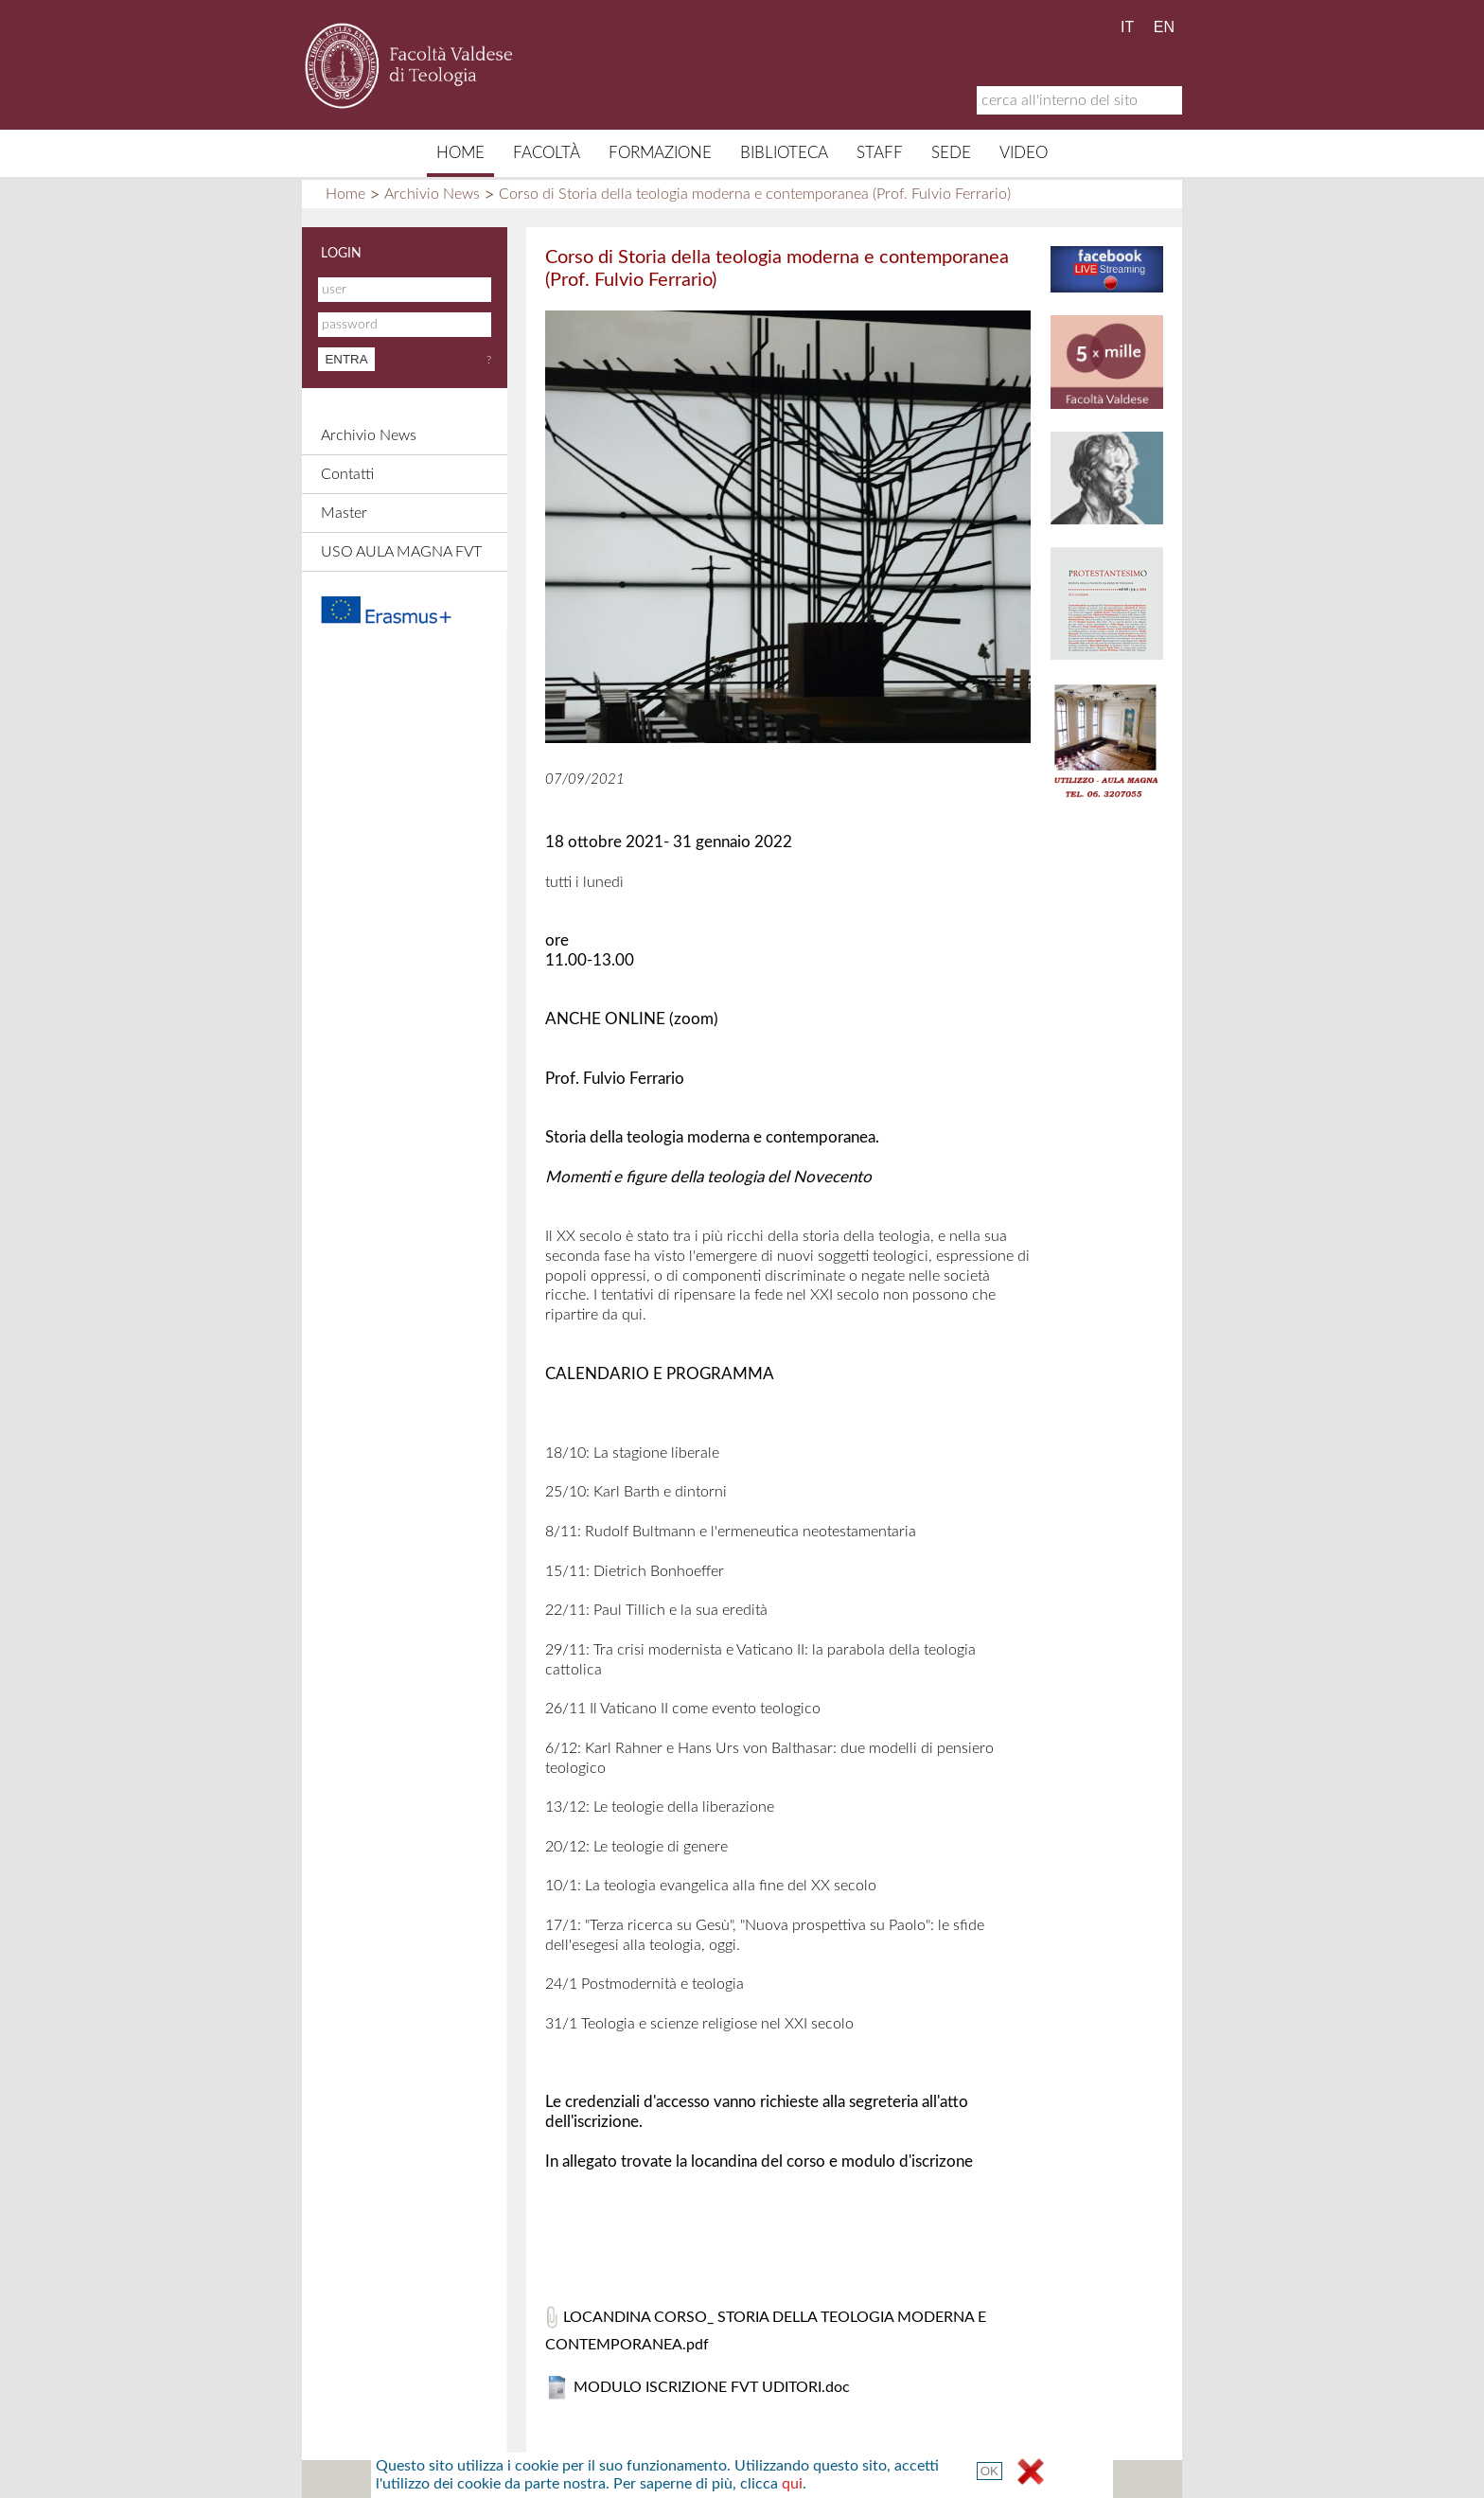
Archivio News (432, 194)
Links (804, 2479)
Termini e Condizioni (910, 2479)
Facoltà (546, 153)
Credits (736, 2479)
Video (1023, 153)
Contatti (347, 474)
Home (460, 153)
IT (1127, 27)
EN (1164, 27)
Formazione (660, 153)
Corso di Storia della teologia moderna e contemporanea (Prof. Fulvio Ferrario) (755, 194)
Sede (951, 153)
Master (344, 513)
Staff (880, 153)
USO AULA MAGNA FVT (401, 551)
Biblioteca (784, 153)
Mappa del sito (559, 2479)
